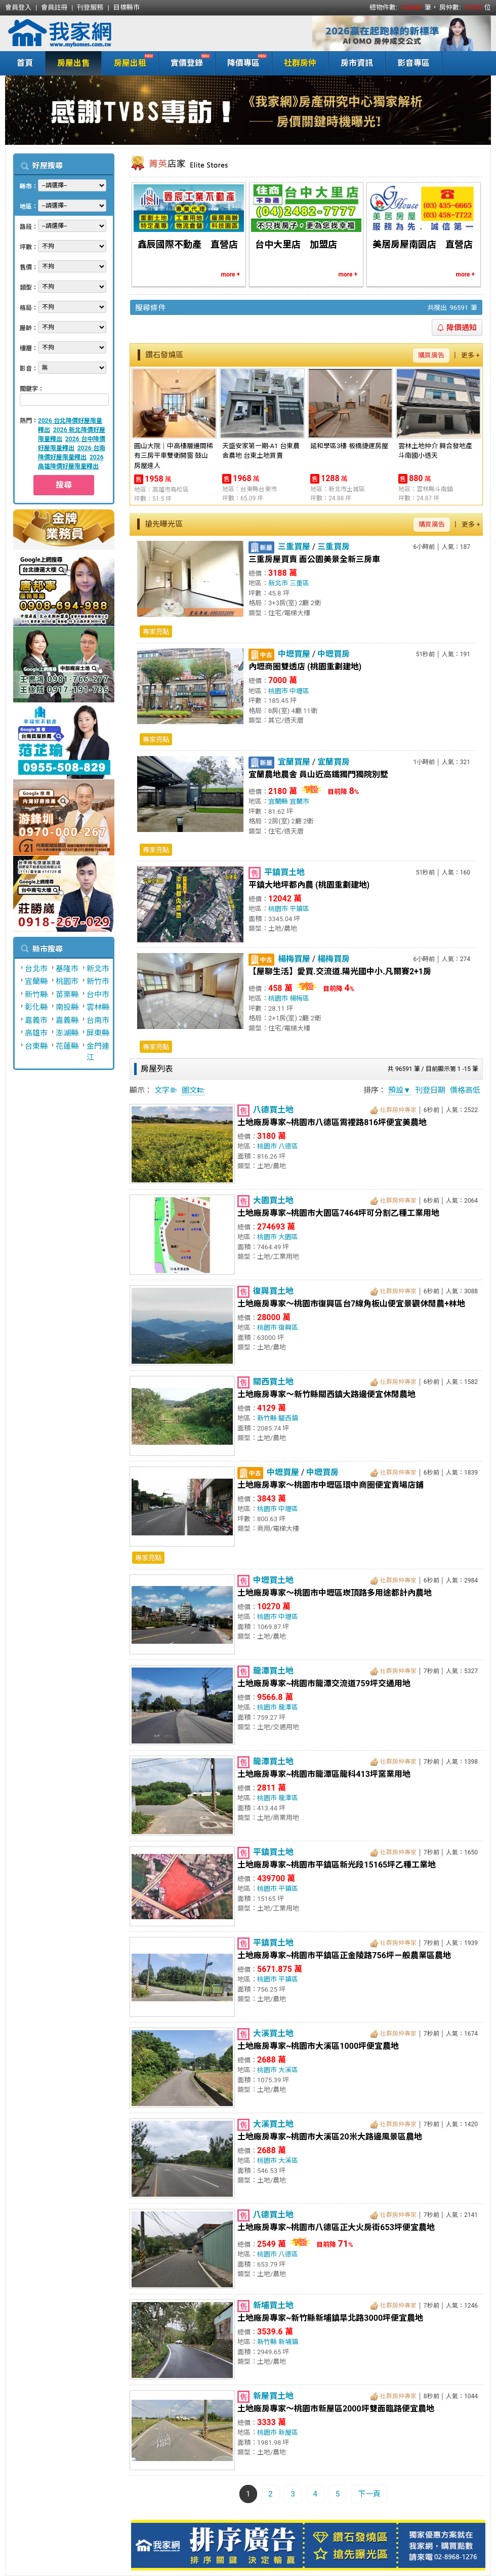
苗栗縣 (67, 994)
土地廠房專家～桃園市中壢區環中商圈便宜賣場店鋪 (330, 1485)
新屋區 (288, 2432)
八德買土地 (273, 1110)
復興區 (288, 1327)
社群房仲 (300, 63)
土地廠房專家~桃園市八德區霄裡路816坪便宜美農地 (332, 1122)
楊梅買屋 (294, 959)
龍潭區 (288, 1707)
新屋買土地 (273, 2396)
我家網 (86, 33)
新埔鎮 (288, 2342)
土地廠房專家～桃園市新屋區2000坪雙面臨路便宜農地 (335, 2408)
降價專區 (241, 62)
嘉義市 (36, 1020)
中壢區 (299, 691)
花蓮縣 (67, 1046)
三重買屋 (294, 546)
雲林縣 (98, 1007)
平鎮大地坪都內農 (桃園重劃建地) (309, 885)
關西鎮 (288, 1418)
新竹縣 (36, 994)
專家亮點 (156, 632)
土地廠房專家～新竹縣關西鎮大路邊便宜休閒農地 (326, 1394)
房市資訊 (357, 63)
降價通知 (457, 327)
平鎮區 (299, 909)
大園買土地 (273, 1200)
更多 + (470, 355)
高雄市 (36, 1033)
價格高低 (465, 1090)
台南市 (98, 1020)
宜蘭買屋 (294, 762)
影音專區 (413, 63)
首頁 (25, 63)
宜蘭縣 (36, 981)
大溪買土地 (273, 2033)
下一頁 (369, 2494)
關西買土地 (273, 1381)
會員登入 (18, 7)
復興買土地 (273, 1291)
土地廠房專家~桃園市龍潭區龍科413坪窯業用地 (323, 1774)
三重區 (299, 583)
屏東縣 (98, 1033)
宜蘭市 (299, 801)
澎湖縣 (67, 1033)
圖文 (193, 1090)
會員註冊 (54, 7)
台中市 (98, 994)
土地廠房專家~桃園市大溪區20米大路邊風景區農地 (329, 2137)
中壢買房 (333, 654)
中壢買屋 (294, 654)
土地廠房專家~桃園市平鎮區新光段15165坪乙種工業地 (336, 1865)
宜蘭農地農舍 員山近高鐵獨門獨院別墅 (318, 774)
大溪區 (288, 2070)
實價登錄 (184, 62)
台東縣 (36, 1046)
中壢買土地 (273, 1580)
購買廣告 (431, 355)
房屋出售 (73, 63)
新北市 (98, 968)
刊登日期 (430, 1090)
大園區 (288, 1237)
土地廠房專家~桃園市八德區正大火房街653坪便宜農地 (336, 2227)
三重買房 (333, 546)
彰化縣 (36, 1007)
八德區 (288, 1146)
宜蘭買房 (333, 762)
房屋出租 (127, 62)
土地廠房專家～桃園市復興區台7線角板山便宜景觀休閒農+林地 (351, 1304)
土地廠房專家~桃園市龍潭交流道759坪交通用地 (323, 1683)
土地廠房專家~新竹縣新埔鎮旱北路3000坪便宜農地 (330, 2318)
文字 (166, 1090)
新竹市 (98, 981)
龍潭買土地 (273, 1671)
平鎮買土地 (284, 872)
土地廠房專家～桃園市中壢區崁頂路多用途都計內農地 (334, 1593)
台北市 (36, 968)
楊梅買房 (333, 959)
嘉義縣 (67, 1020)
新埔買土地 (273, 2305)
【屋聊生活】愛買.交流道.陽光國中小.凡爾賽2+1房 (340, 971)
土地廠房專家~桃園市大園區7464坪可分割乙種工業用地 (338, 1213)
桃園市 (67, 981)
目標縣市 (126, 7)
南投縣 (67, 1007)
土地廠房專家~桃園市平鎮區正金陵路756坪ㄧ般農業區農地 (344, 1955)
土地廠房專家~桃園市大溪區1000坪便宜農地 (318, 2046)
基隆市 (67, 968)
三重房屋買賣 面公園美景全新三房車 (314, 559)
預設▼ (399, 1090)
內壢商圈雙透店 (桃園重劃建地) (305, 666)
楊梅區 (299, 998)
